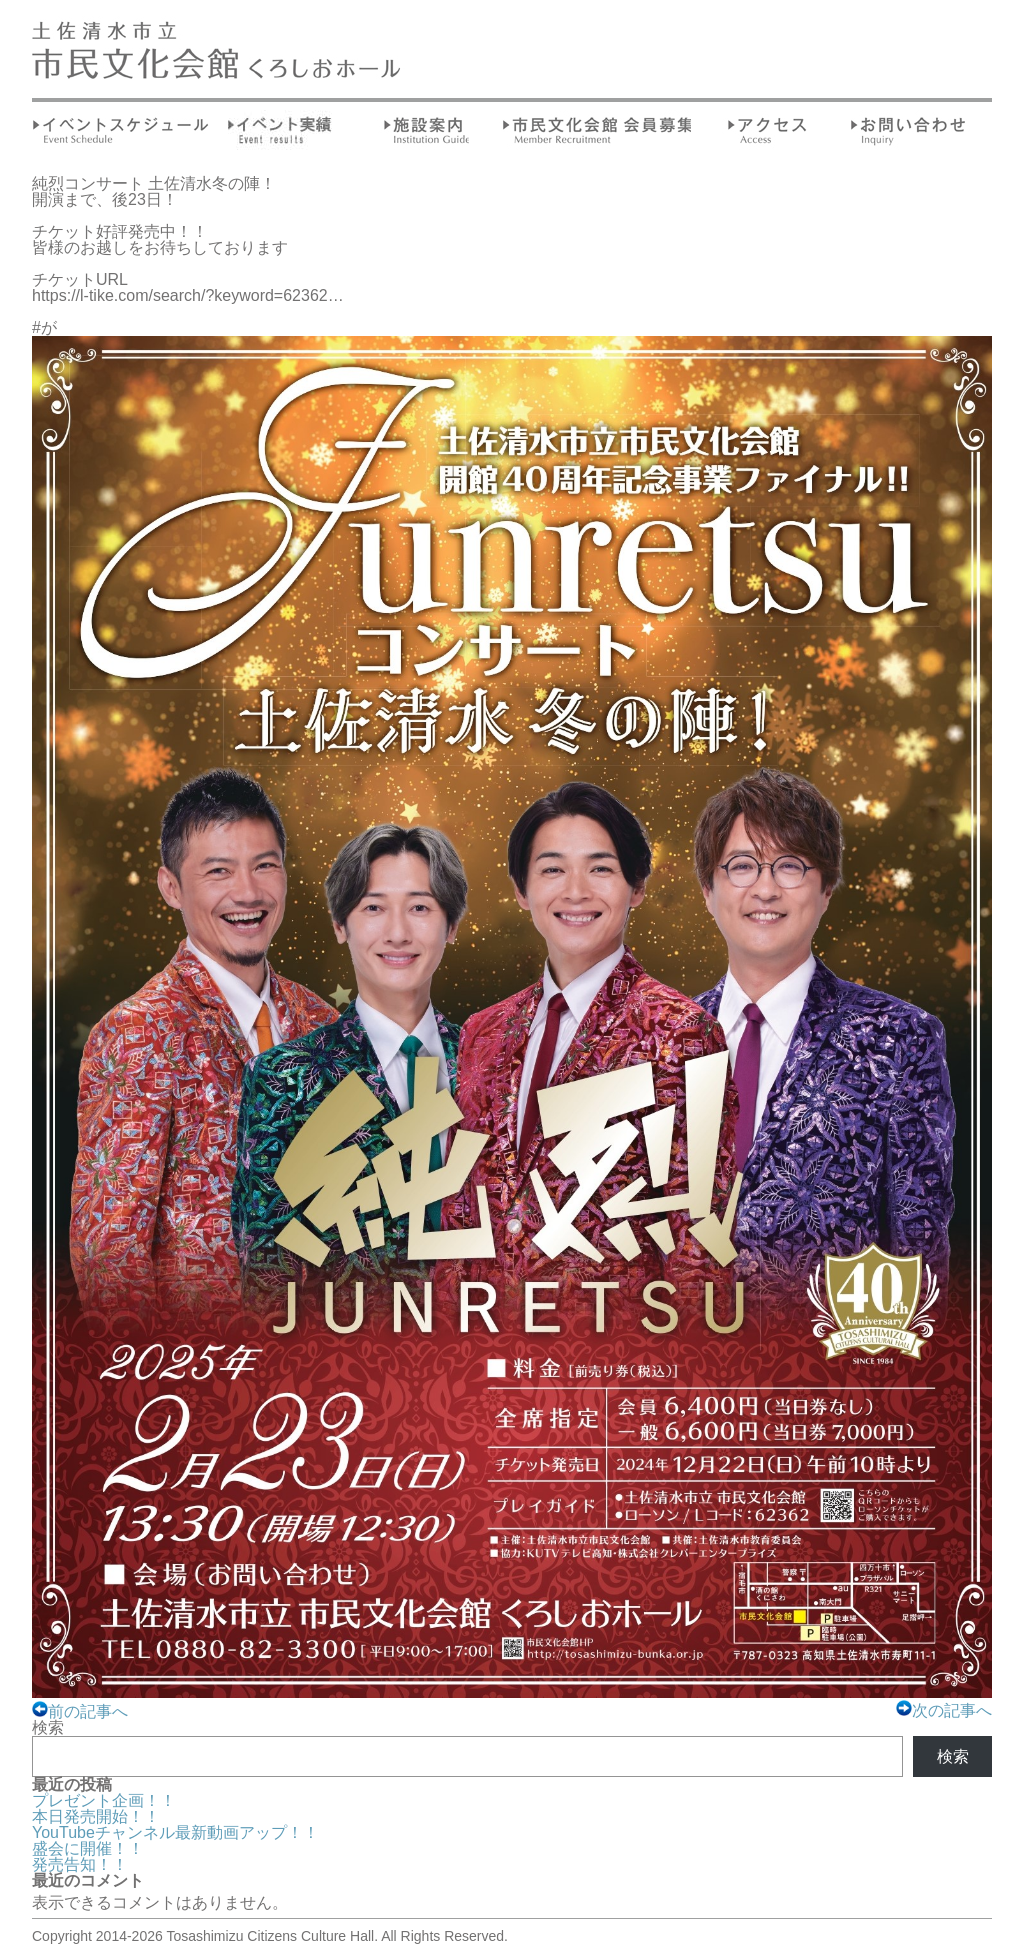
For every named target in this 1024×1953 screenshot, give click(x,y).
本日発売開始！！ (96, 1816)
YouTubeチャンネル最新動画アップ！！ (175, 1832)
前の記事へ (80, 1711)
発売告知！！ (80, 1864)
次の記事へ (944, 1710)
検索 (48, 1727)
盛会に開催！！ (88, 1848)
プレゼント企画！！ (104, 1800)
